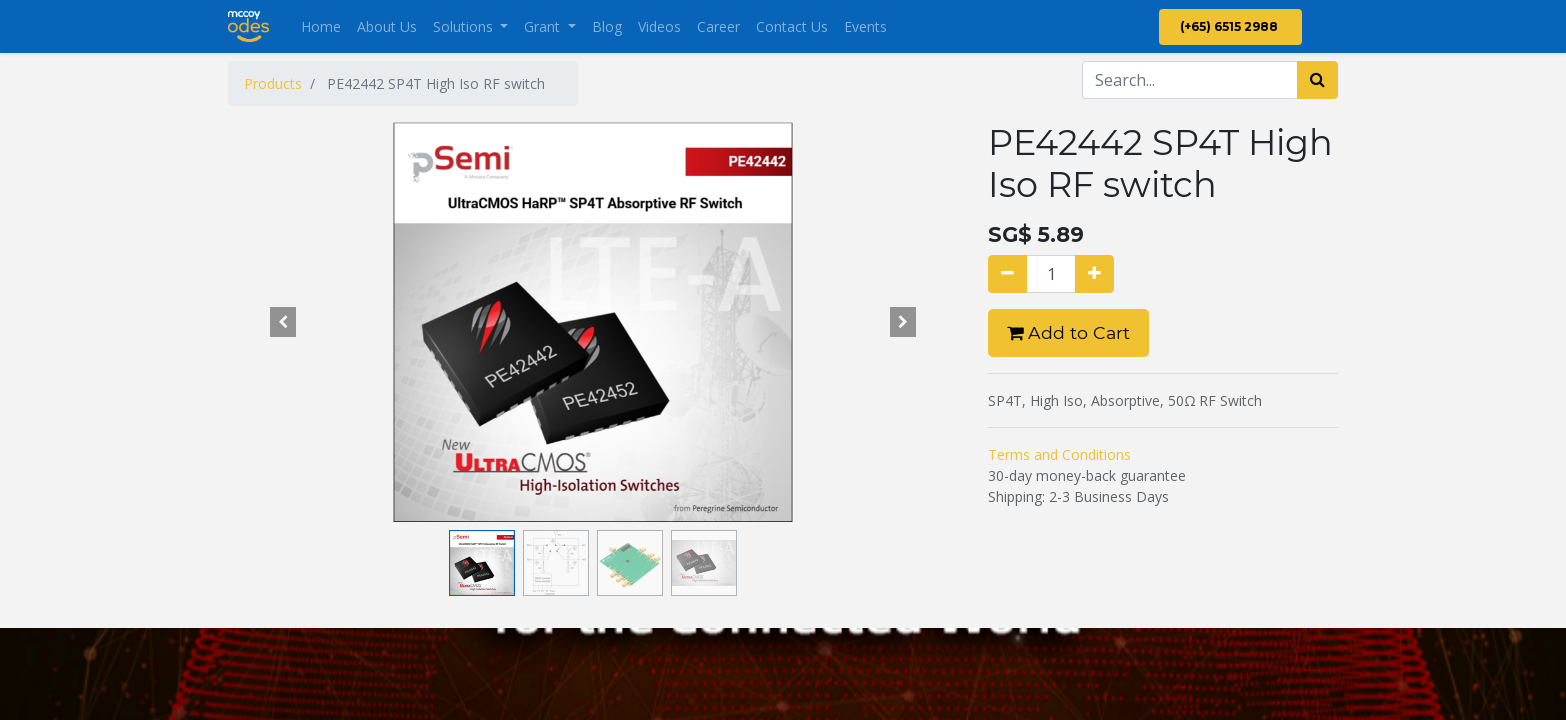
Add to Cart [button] (1068, 332)
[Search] (1317, 80)
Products (273, 83)
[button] (283, 322)
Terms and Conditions (1059, 454)
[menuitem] (321, 26)
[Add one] (1094, 274)
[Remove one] (1007, 274)
